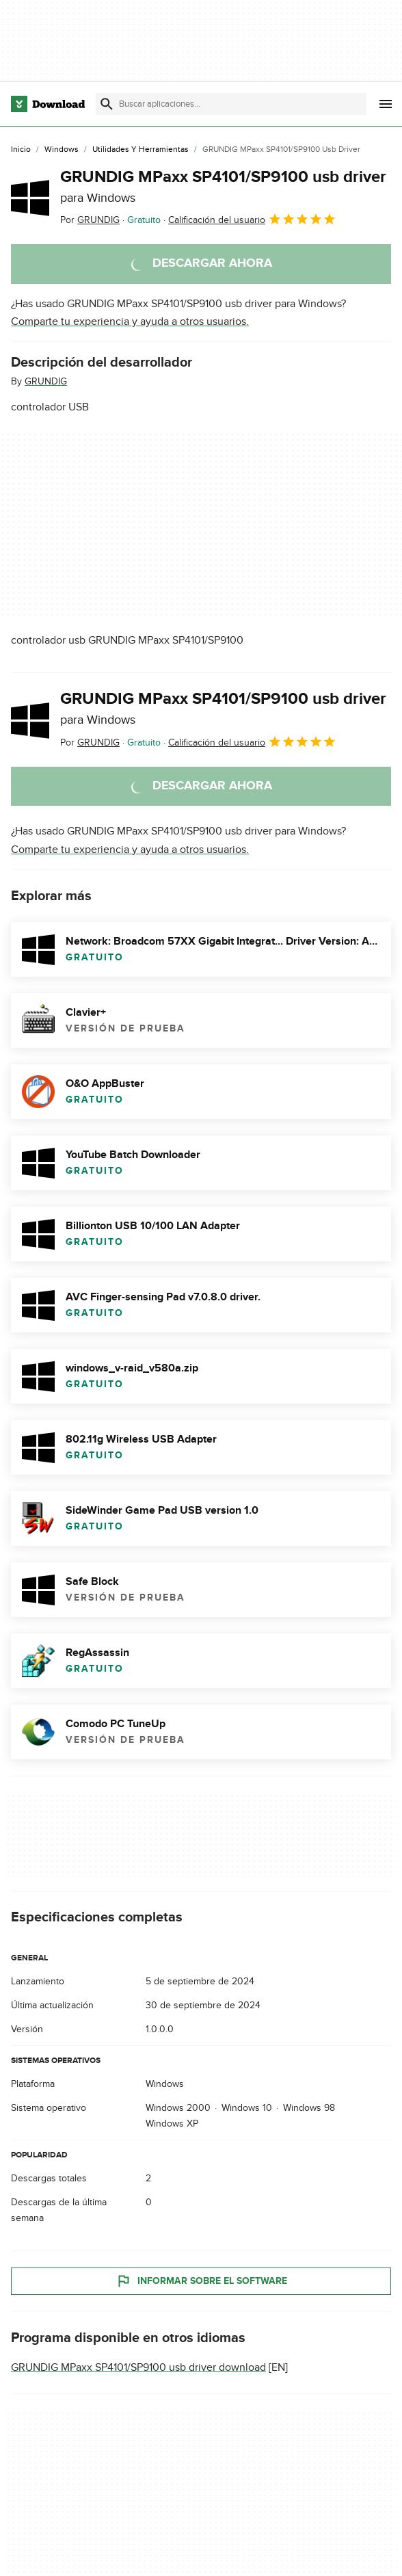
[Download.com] (48, 104)
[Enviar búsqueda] (107, 104)
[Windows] (61, 150)
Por (90, 220)
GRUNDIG (46, 381)
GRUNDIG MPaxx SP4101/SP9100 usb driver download (138, 2367)
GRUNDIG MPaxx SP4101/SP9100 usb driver (223, 186)
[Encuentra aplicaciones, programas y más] (231, 104)
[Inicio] (21, 150)
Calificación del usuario (252, 219)
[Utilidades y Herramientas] (140, 150)
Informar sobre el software (201, 2281)
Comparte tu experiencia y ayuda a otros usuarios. (130, 321)
